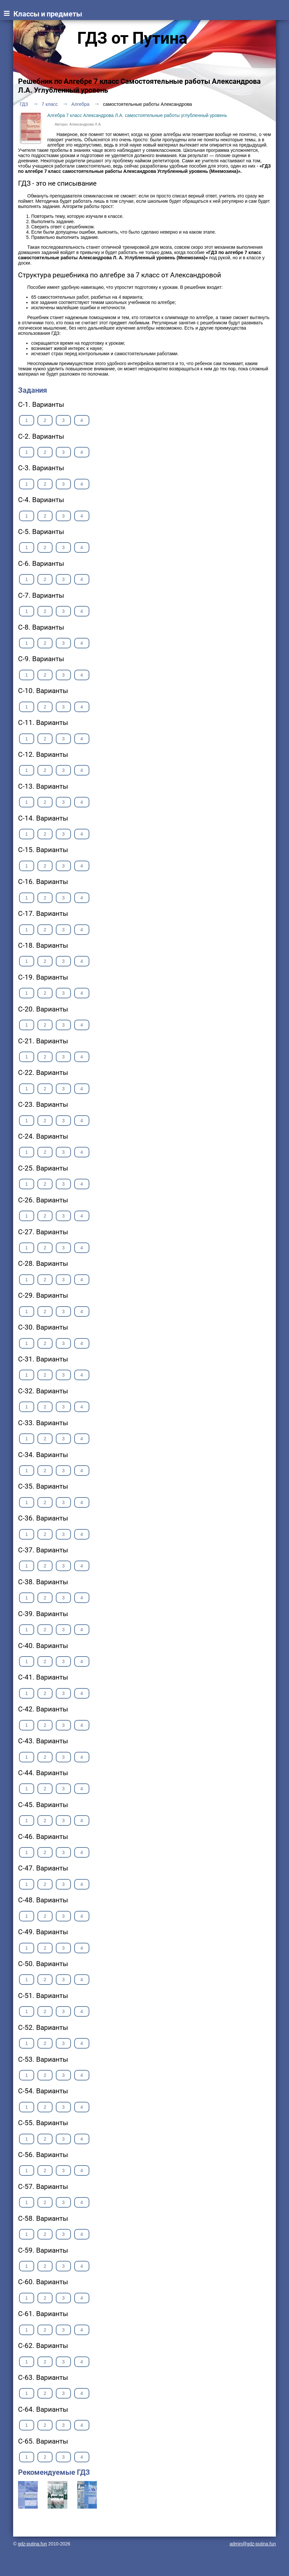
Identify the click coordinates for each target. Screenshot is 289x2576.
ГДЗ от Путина (132, 38)
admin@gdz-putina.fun (253, 2543)
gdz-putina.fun (32, 2543)
